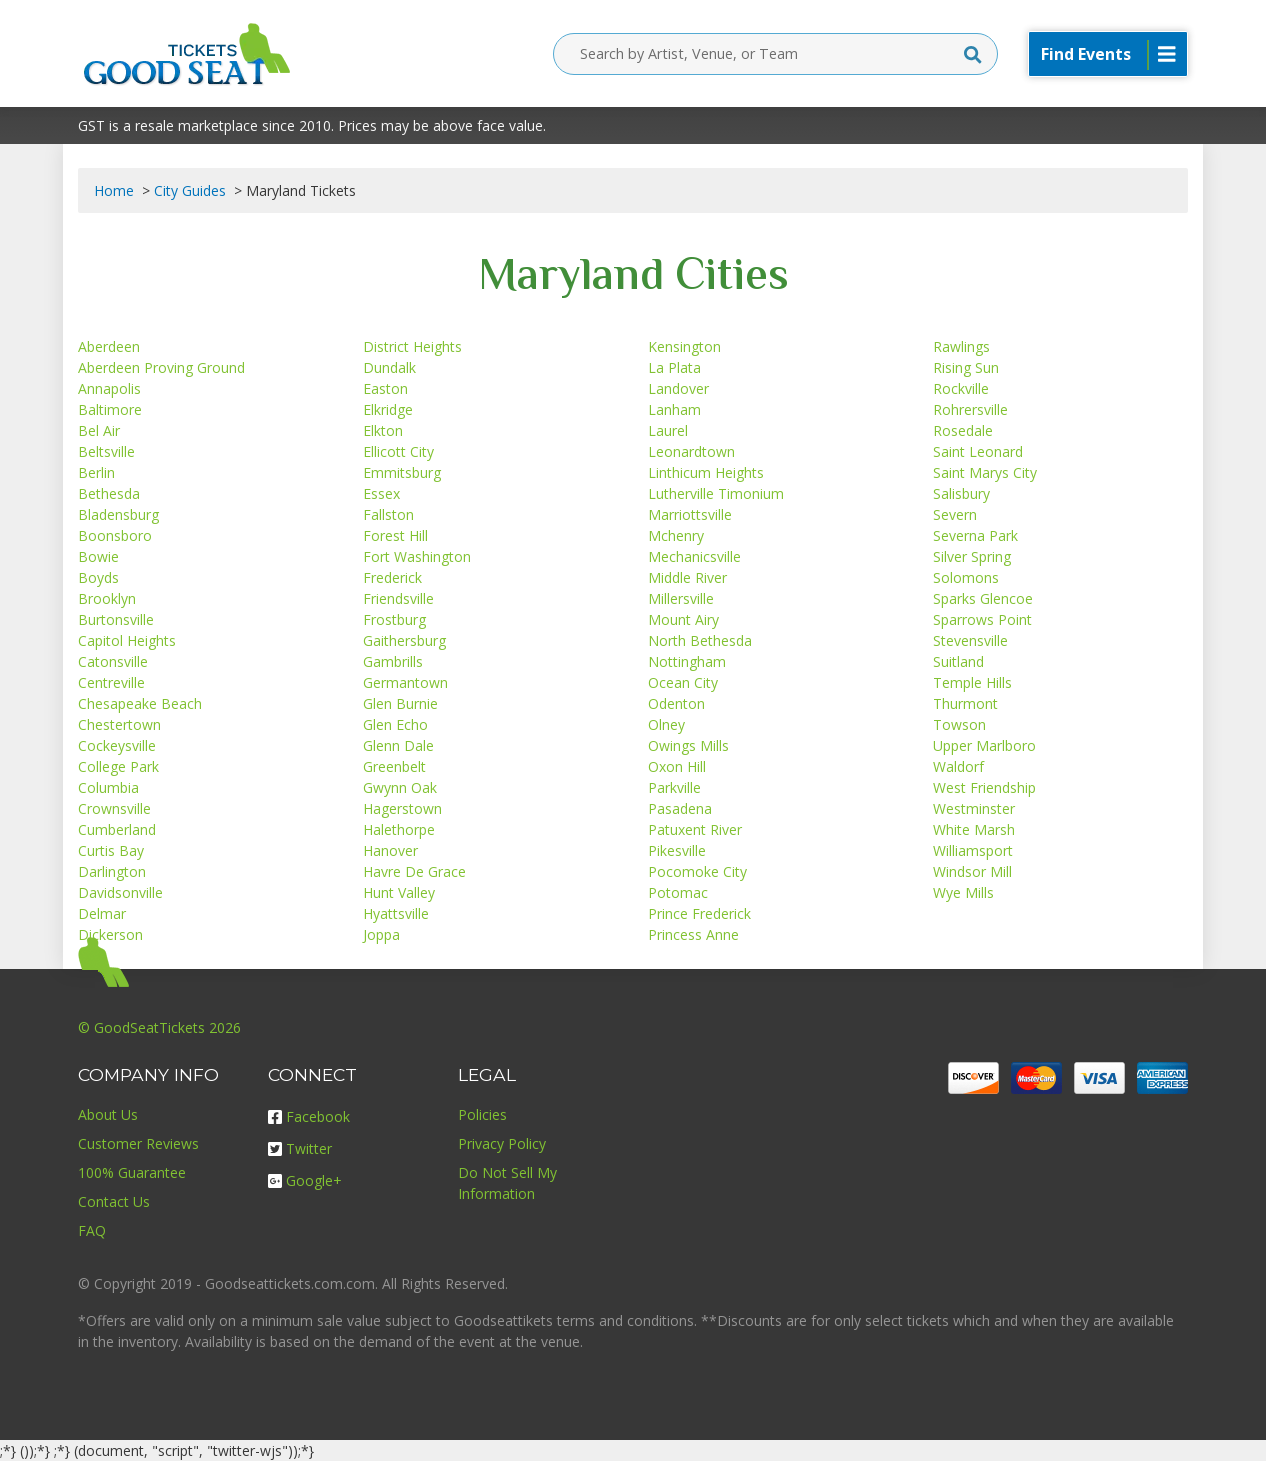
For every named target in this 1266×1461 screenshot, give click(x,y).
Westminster (974, 808)
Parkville (674, 787)
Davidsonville (120, 892)
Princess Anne (693, 934)
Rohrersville (970, 409)
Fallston (388, 514)
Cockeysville (117, 745)
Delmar (102, 913)
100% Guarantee (132, 1172)
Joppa (381, 934)
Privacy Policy (502, 1143)
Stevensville (970, 640)
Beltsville (106, 451)
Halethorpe (399, 829)
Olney (666, 724)
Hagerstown (402, 808)
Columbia (108, 787)
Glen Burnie (400, 703)
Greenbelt (394, 766)
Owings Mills (688, 745)
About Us (108, 1114)
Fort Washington (417, 556)
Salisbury (961, 493)
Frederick (392, 577)
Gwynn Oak (400, 787)
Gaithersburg (404, 640)
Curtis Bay (111, 850)
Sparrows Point (982, 619)
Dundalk (389, 367)
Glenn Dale (398, 745)
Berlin (96, 472)
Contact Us (114, 1201)
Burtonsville (116, 619)
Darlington (112, 871)
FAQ (92, 1230)
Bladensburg (118, 514)
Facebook (309, 1116)
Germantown (405, 682)
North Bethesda (700, 640)
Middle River (687, 577)
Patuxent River (695, 829)
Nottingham (687, 661)
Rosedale (963, 430)
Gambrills (393, 661)
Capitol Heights (127, 640)
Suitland (958, 661)
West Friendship (984, 787)
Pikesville (677, 850)
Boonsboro (115, 535)
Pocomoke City (697, 871)
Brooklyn (107, 598)
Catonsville (113, 661)
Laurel (668, 430)
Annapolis (109, 388)
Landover (678, 388)
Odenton (676, 703)
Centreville (111, 682)
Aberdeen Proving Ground (161, 367)
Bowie (98, 556)
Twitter (300, 1148)
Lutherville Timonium (716, 493)
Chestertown (119, 724)
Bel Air (99, 430)
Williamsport (973, 850)
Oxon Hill (677, 766)
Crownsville (114, 808)
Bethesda (109, 493)
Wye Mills (963, 892)
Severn (955, 514)
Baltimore (110, 409)
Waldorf (958, 766)
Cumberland (117, 829)
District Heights (412, 346)
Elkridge (388, 409)
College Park (118, 766)
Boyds (98, 577)
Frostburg (394, 619)
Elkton (383, 430)
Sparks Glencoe (983, 598)
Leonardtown (691, 451)
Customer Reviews (138, 1143)
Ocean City (683, 682)
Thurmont (965, 703)
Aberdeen (109, 346)
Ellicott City (398, 451)
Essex (381, 493)
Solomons (966, 577)
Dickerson (110, 934)
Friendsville (398, 598)
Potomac (678, 892)
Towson (959, 724)
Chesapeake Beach (140, 703)
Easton (385, 388)
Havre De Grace (414, 871)
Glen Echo (395, 724)
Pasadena (680, 808)
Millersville (681, 598)
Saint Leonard (978, 451)
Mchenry (676, 535)
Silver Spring (972, 556)
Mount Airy (683, 619)
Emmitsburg (402, 472)
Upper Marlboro (984, 745)
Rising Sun (966, 367)
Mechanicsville (694, 556)
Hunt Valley (399, 892)
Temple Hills (972, 682)
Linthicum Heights (706, 472)
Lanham (674, 409)
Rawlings (961, 346)
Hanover (390, 850)
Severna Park (975, 535)
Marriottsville (690, 514)
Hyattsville (396, 913)
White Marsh (974, 829)
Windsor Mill (972, 871)
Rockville (961, 388)
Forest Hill (395, 535)
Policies (482, 1114)
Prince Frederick (699, 913)
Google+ (305, 1180)
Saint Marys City (985, 472)
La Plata (674, 367)
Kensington (684, 346)
